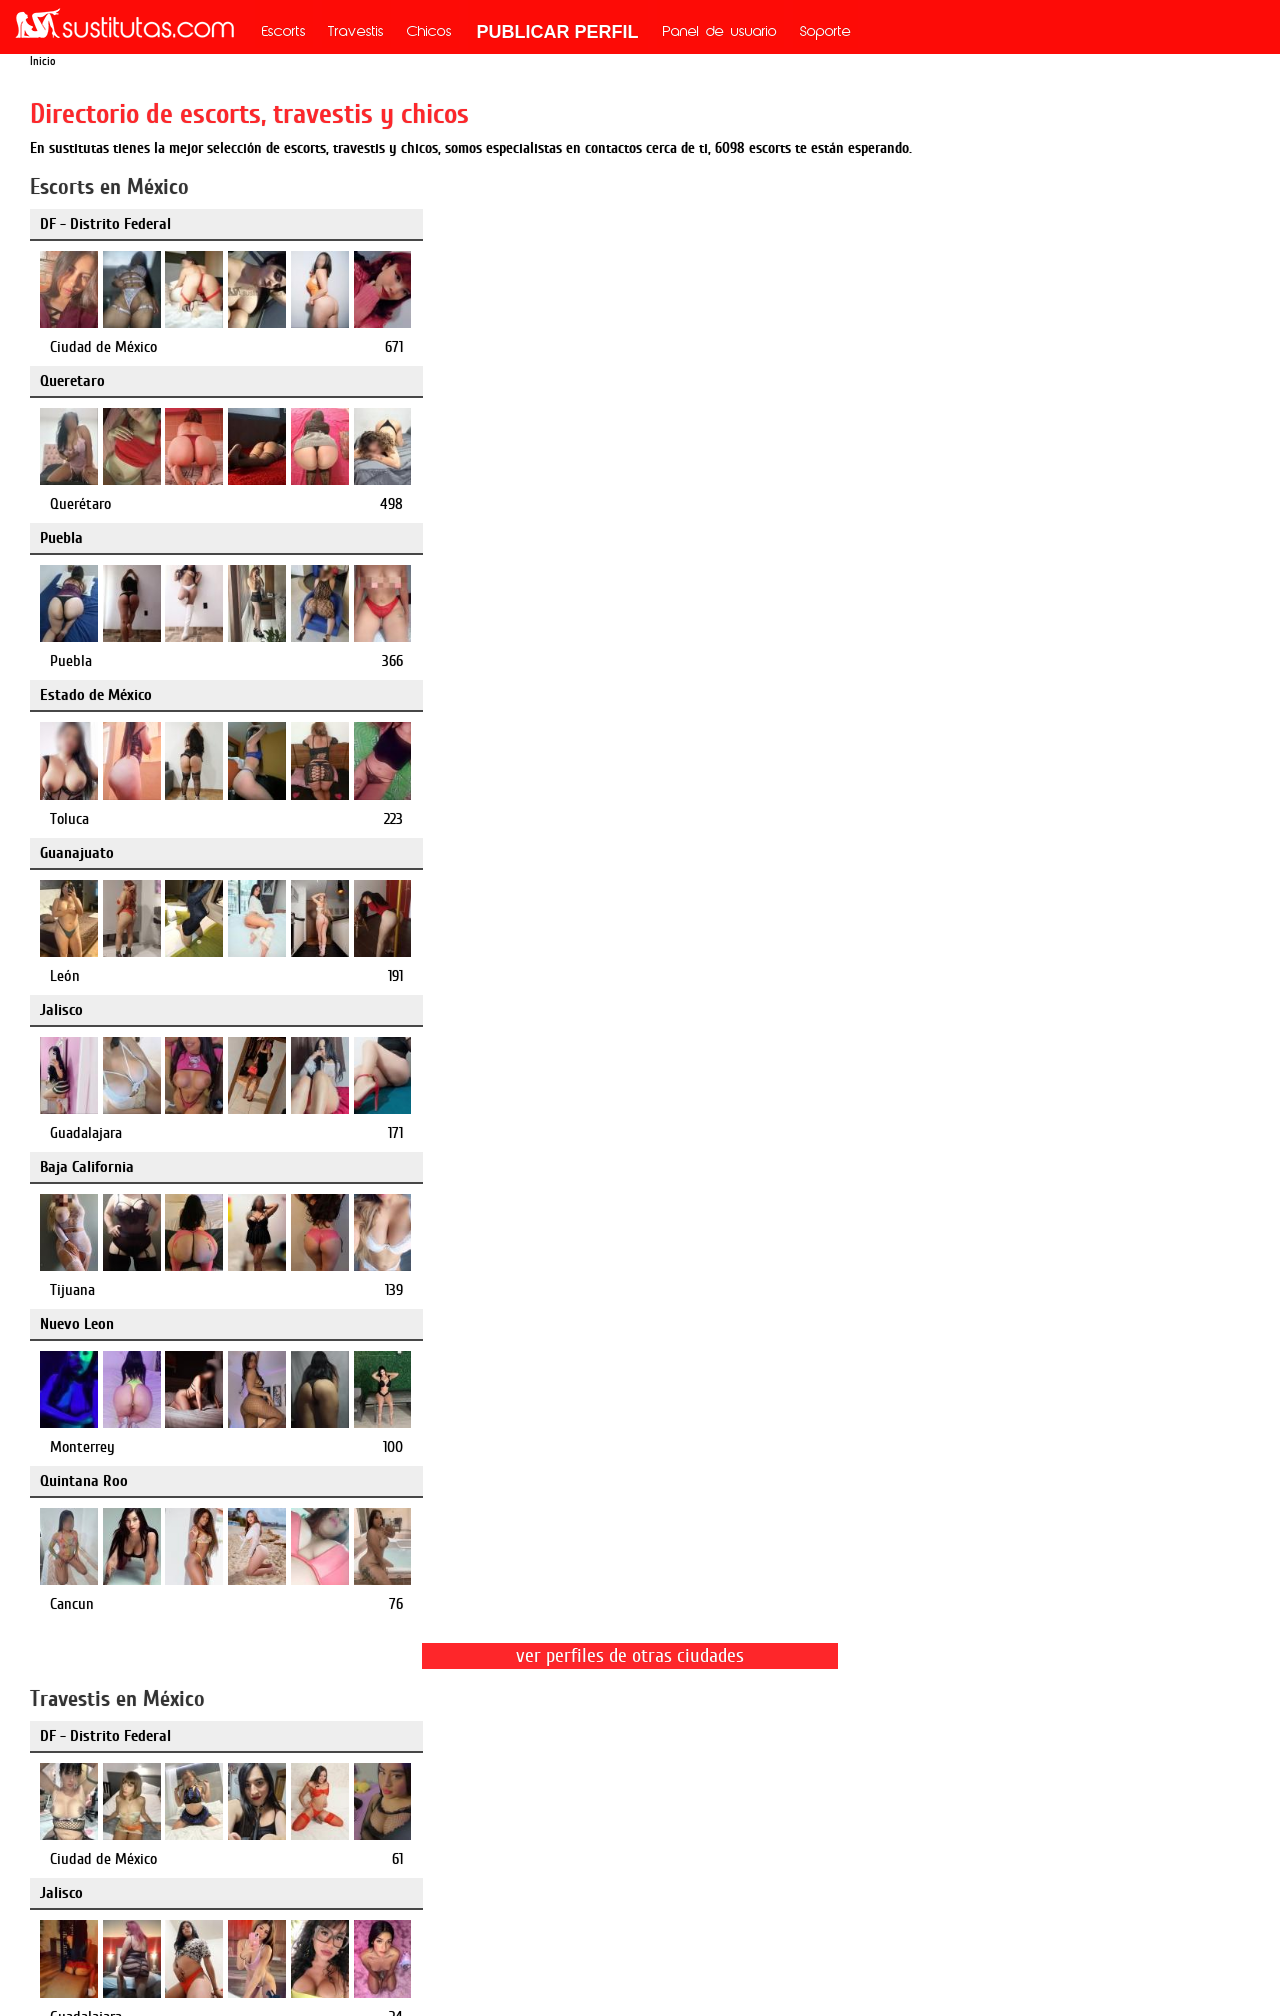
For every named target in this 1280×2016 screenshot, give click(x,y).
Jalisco (888, 381)
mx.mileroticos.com (728, 1786)
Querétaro (493, 347)
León (478, 504)
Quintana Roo (911, 538)
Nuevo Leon (490, 538)
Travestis (356, 33)
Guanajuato (490, 381)
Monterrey (495, 661)
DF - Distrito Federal (105, 224)
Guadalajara (913, 504)
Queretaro (485, 224)
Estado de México (96, 381)
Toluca (69, 504)
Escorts (284, 33)
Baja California (87, 538)
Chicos (429, 33)
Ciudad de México (103, 347)
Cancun (899, 661)
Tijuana (72, 661)
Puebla (888, 224)
